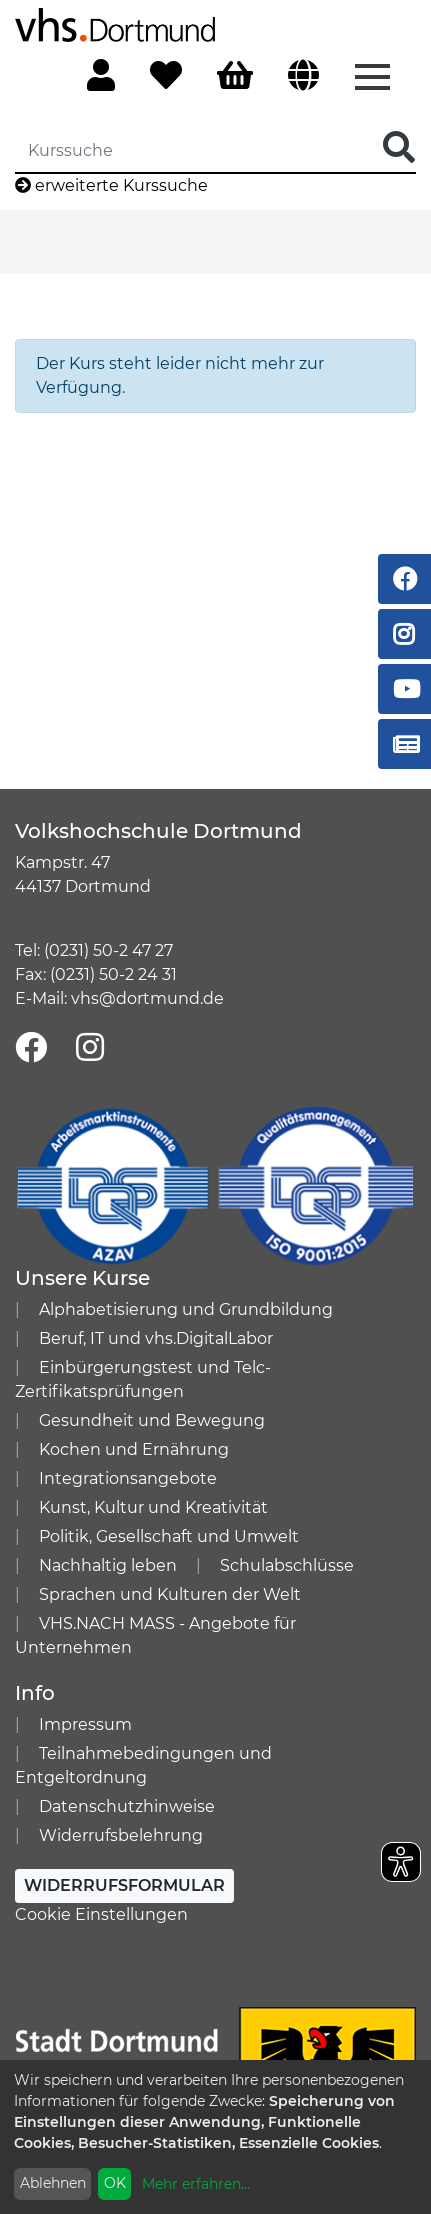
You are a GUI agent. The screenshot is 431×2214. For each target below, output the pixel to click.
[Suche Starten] (399, 148)
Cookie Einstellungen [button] (101, 1914)
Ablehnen (53, 2183)
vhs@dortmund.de (147, 998)
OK (115, 2183)
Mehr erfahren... (196, 2184)
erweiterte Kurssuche (111, 185)
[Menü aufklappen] (372, 75)
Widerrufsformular (124, 1885)
